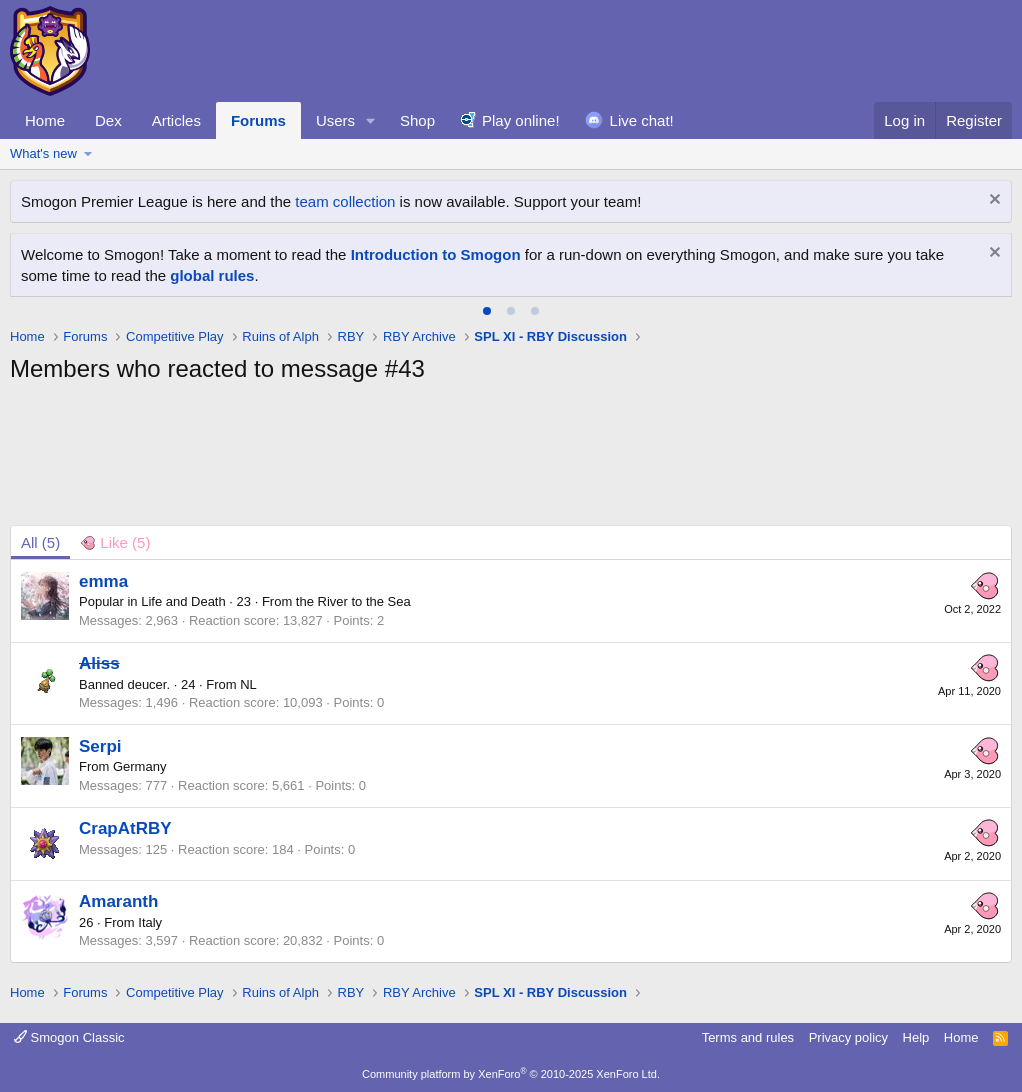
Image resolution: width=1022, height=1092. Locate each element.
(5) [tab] (40, 542)
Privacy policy (848, 1037)
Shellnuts (417, 254)
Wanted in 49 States (311, 254)
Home (45, 120)
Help (916, 1037)
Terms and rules (748, 1037)
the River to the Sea (353, 601)
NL (248, 684)
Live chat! (642, 120)
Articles (176, 120)
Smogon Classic (69, 1037)
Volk (528, 254)
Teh (468, 254)
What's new (43, 153)
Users (335, 120)
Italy (150, 922)
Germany (139, 766)
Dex (108, 120)
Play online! (521, 120)
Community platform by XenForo (511, 1074)
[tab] (487, 311)
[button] (371, 120)
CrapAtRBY (125, 828)
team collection (345, 201)
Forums (258, 120)
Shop (417, 120)
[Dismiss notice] (992, 201)
